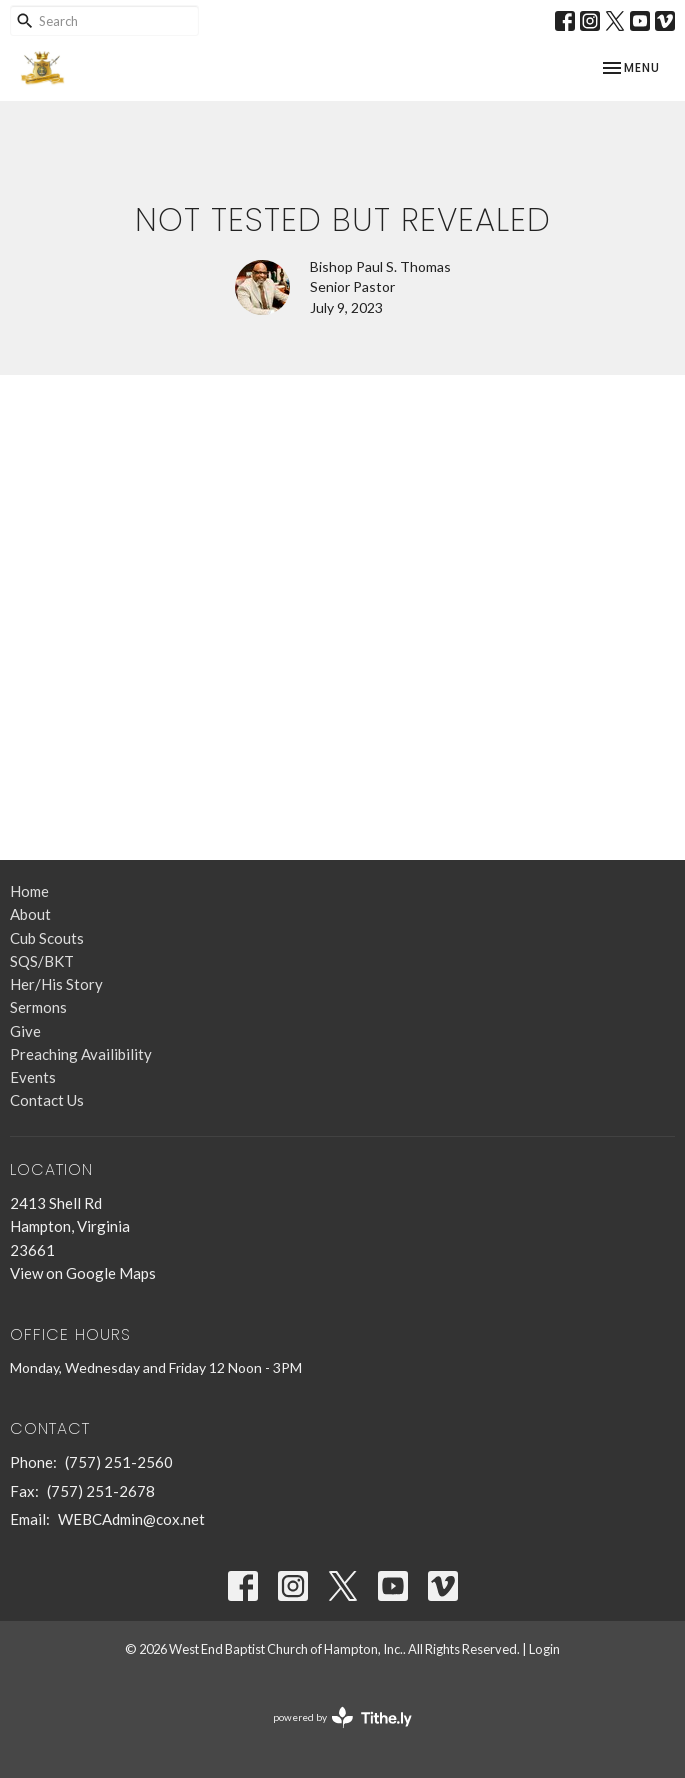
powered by (342, 1717)
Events (33, 1077)
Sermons (38, 1007)
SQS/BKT (42, 961)
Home (29, 891)
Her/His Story (56, 984)
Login (544, 1649)
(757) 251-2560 (119, 1462)
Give (25, 1031)
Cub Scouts (47, 938)
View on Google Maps (83, 1273)
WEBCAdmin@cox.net (131, 1519)
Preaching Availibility (81, 1054)
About (30, 914)
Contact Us (47, 1100)
